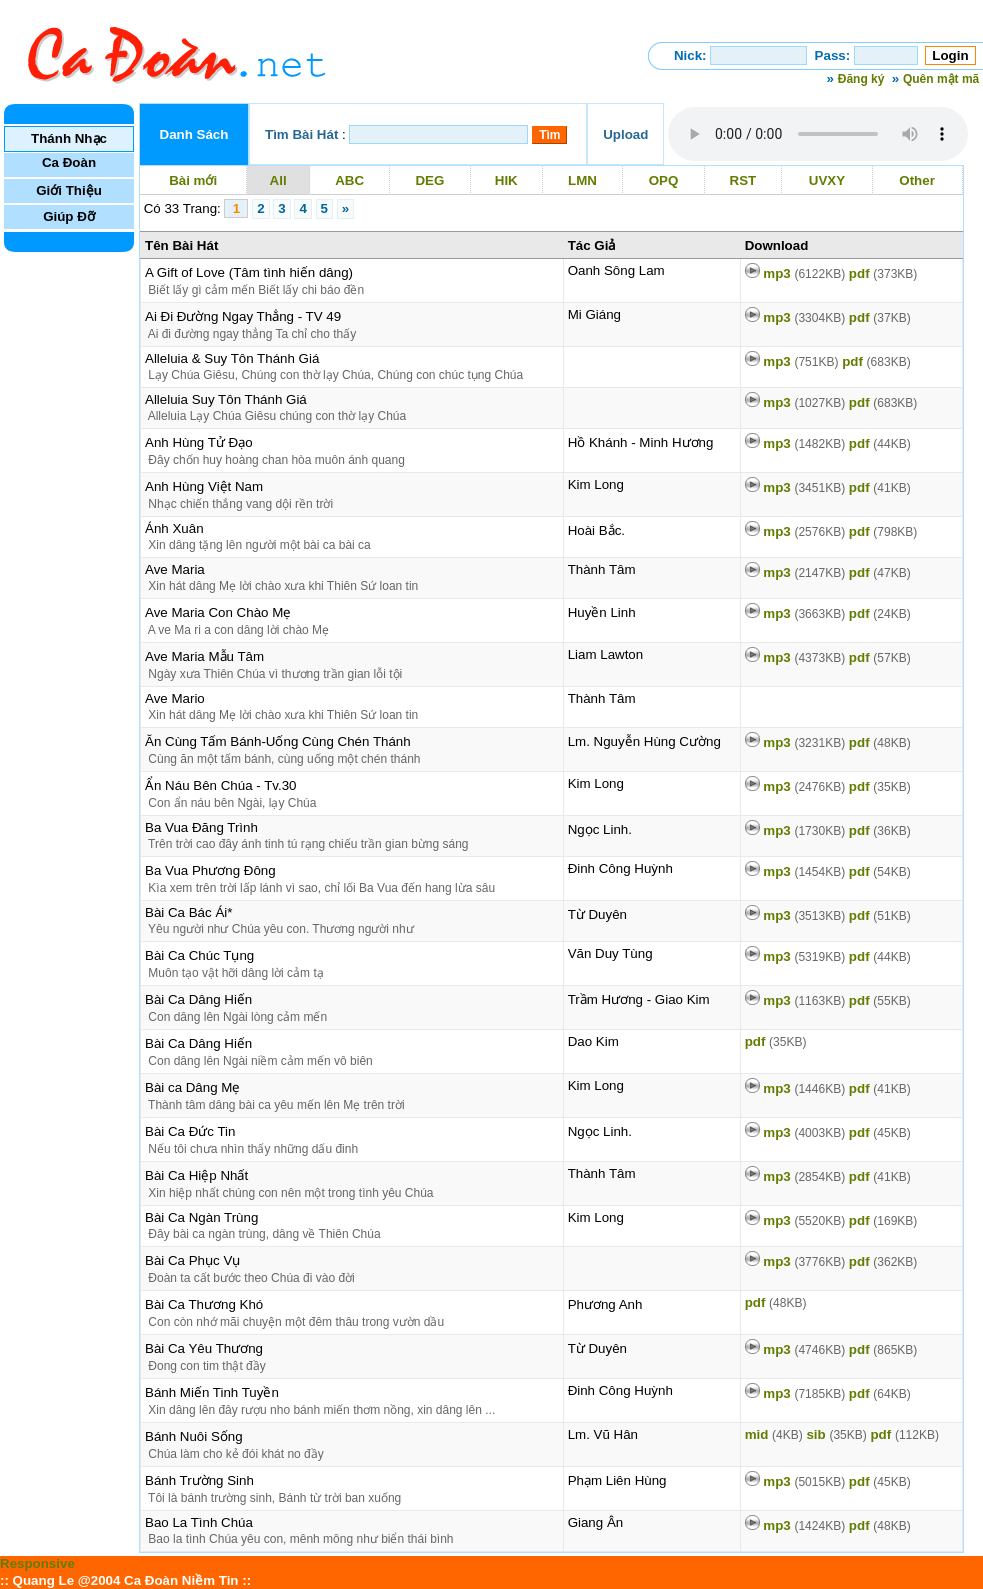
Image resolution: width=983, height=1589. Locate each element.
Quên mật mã (941, 79)
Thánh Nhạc (69, 138)
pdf (883, 273)
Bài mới (192, 180)
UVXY (826, 180)
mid (774, 1434)
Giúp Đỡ (69, 216)
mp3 (804, 273)
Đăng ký (861, 79)
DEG (430, 180)
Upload (625, 134)
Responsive (37, 1563)
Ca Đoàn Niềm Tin (181, 1580)
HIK (506, 180)
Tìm (549, 135)
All (278, 180)
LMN (582, 180)
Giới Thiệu (69, 190)
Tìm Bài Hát (301, 134)
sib (836, 1434)
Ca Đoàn (69, 162)
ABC (350, 180)
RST (743, 180)
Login (950, 55)
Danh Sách (194, 134)
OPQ (663, 180)
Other (917, 180)
